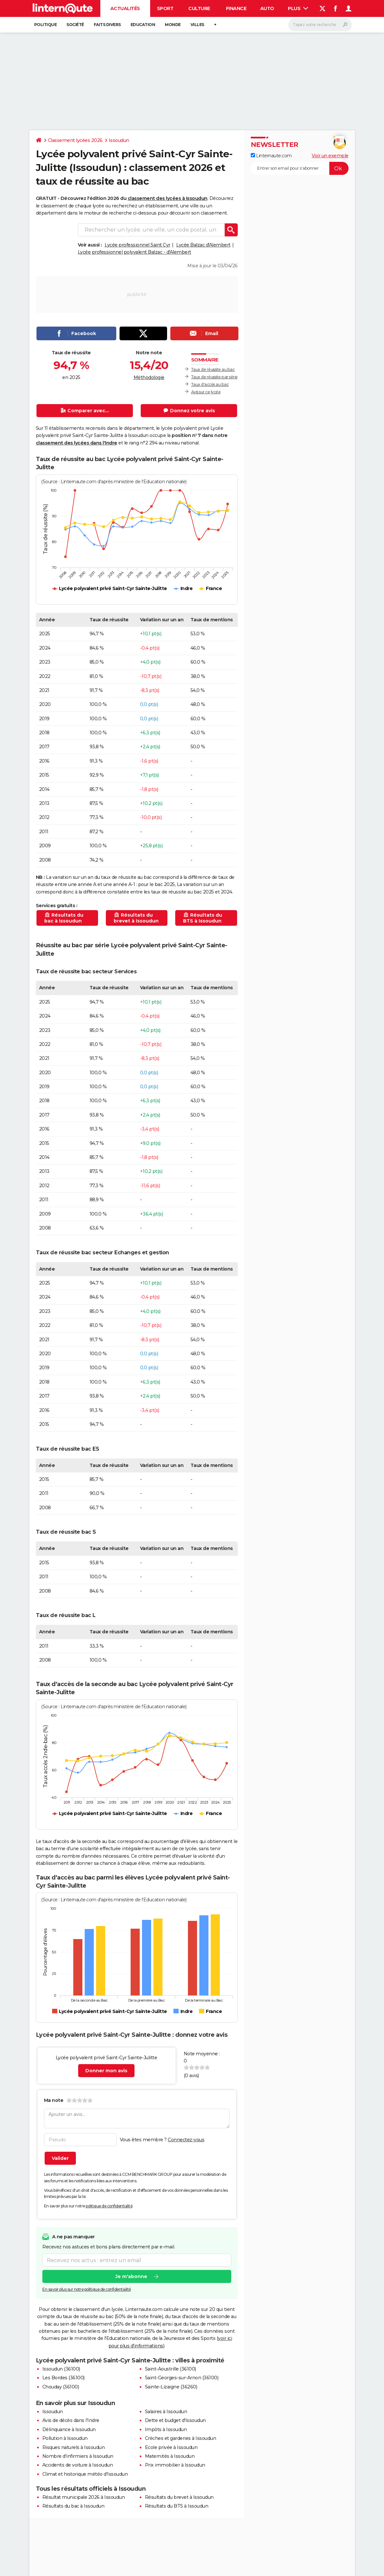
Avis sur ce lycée (206, 391)
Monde (173, 24)
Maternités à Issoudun (170, 2456)
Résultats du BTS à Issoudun (176, 2506)
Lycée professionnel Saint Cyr (137, 245)
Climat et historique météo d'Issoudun (85, 2474)
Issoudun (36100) (61, 2369)
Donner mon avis (106, 2071)
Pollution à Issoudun (65, 2438)
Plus (298, 8)
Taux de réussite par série (214, 376)
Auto (267, 8)
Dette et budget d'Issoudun (175, 2420)
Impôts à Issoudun (166, 2429)
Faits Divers (107, 24)
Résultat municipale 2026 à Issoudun (83, 2497)
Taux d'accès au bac (210, 384)
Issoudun (119, 140)
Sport (165, 8)
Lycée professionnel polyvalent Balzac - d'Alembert (134, 252)
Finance (236, 8)
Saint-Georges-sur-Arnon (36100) (182, 2378)
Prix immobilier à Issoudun (175, 2465)
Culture (199, 8)
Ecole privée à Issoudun (171, 2447)
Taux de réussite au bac (213, 369)
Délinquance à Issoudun (69, 2429)
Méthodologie (149, 377)
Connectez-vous (186, 2140)
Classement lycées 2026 (75, 140)
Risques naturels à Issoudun (73, 2447)
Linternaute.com (271, 156)
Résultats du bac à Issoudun (73, 2506)
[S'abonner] (299, 168)
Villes (197, 24)
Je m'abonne (131, 2277)
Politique (45, 24)
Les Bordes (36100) (63, 2378)
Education (143, 24)
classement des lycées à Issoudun (167, 198)
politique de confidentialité (109, 2205)
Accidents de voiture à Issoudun (77, 2465)
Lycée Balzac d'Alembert (203, 245)
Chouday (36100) (60, 2387)
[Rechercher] (320, 24)
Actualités (125, 8)
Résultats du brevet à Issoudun (179, 2497)
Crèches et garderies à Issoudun (180, 2438)
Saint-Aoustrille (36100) (170, 2369)
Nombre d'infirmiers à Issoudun (77, 2456)
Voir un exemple (330, 156)
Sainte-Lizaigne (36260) (171, 2387)
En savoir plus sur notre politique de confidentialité (86, 2289)
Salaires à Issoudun (166, 2411)
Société (75, 24)
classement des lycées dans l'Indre (76, 443)
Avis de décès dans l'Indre (70, 2420)
